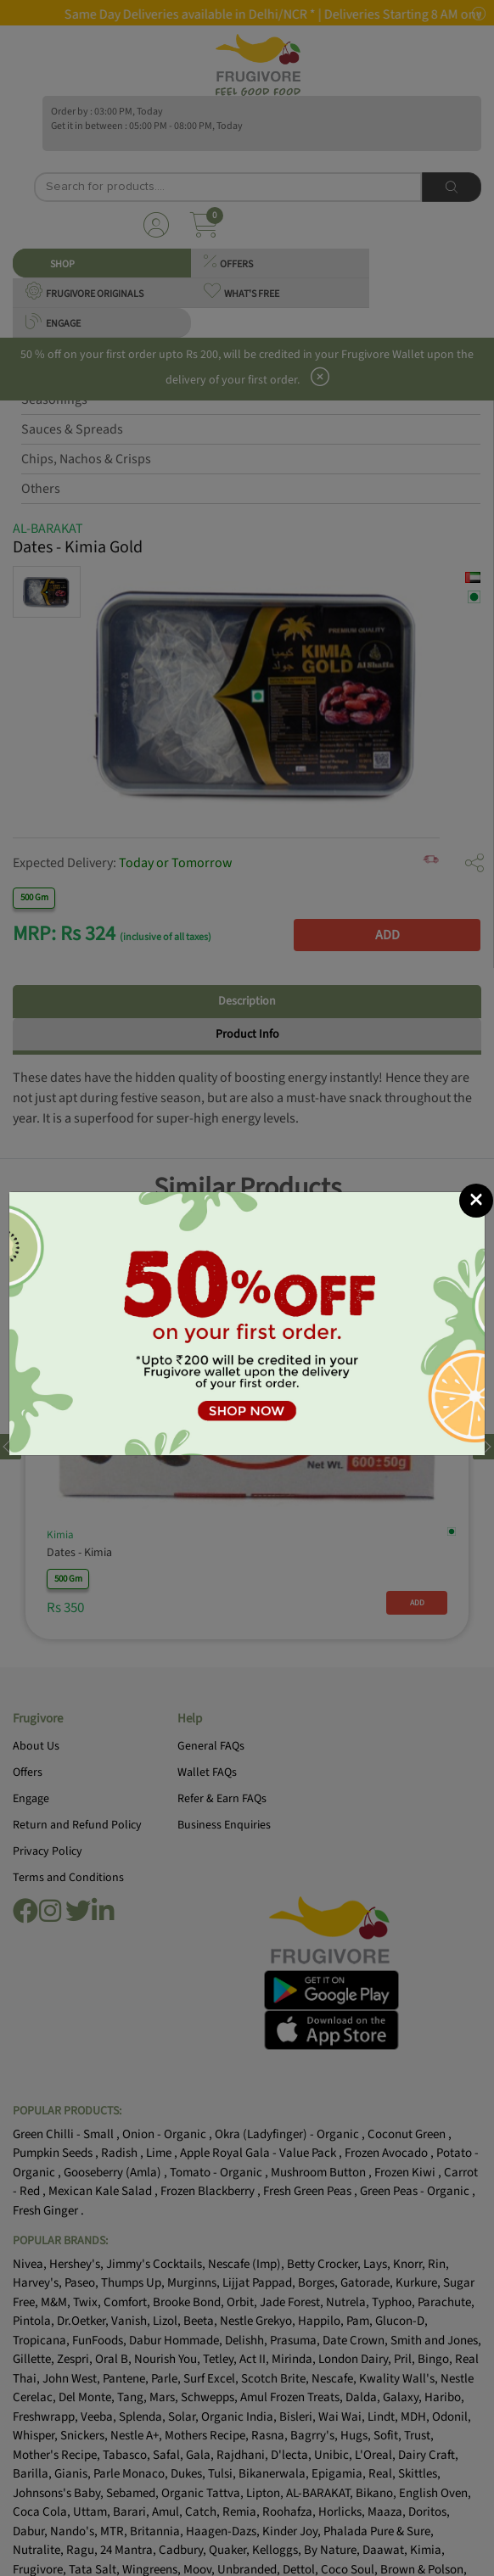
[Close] (476, 1201)
